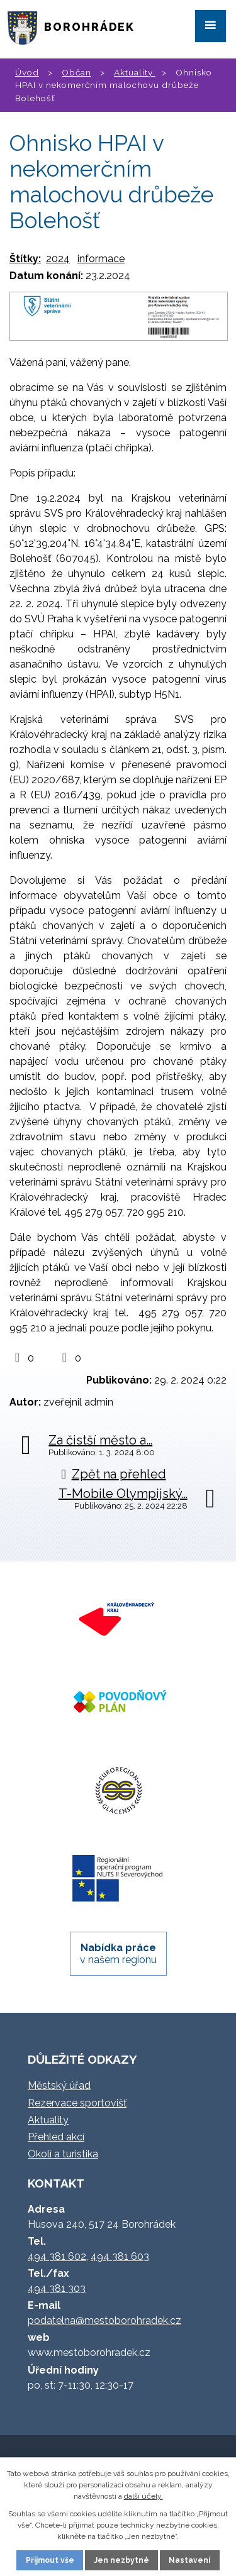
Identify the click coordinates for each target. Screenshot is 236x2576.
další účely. (143, 2496)
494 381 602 (57, 2256)
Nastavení (189, 2560)
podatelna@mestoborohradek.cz (104, 2320)
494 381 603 (120, 2256)
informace (101, 259)
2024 (58, 259)
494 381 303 (57, 2288)
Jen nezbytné (121, 2560)
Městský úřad (59, 2085)
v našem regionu (118, 1954)
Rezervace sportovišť (77, 2103)
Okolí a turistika (63, 2154)
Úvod (27, 72)
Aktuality (134, 72)
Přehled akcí (56, 2137)
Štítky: (25, 259)
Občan (76, 72)
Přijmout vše (50, 2560)
